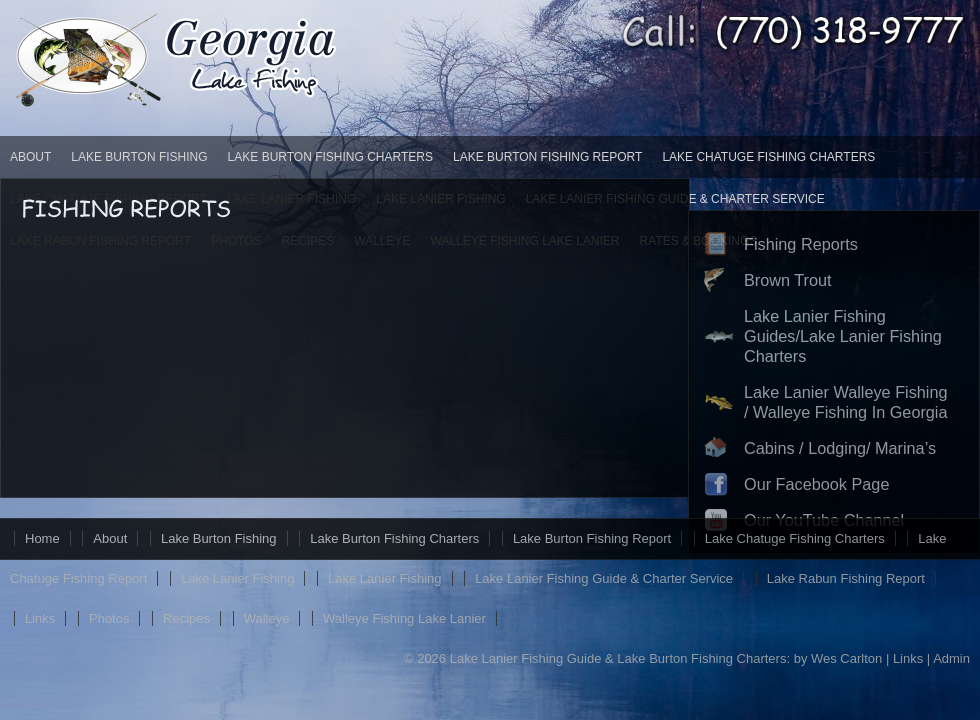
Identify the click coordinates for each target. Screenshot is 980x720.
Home (42, 538)
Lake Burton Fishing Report (547, 157)
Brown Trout (788, 280)
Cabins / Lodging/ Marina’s (840, 448)
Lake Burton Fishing (139, 157)
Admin (951, 658)
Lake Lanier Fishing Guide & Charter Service (604, 578)
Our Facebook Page (816, 484)
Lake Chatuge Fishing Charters (768, 157)
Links (40, 618)
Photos (109, 618)
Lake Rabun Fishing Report (846, 578)
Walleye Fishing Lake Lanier (404, 618)
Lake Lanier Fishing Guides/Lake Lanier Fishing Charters (843, 336)
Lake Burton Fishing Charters (330, 157)
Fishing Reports (801, 244)
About (30, 157)
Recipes (186, 618)
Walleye (267, 618)
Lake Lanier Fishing (237, 578)
